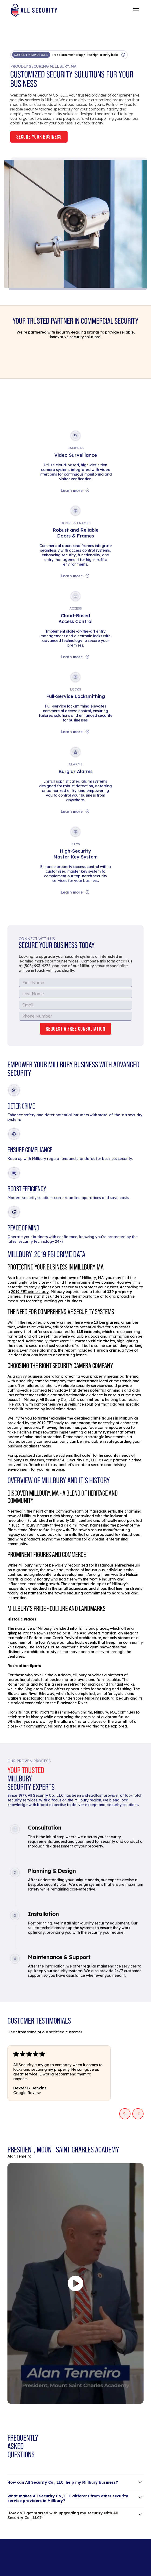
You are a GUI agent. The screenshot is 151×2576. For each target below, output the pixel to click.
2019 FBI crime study (30, 1291)
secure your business (39, 137)
